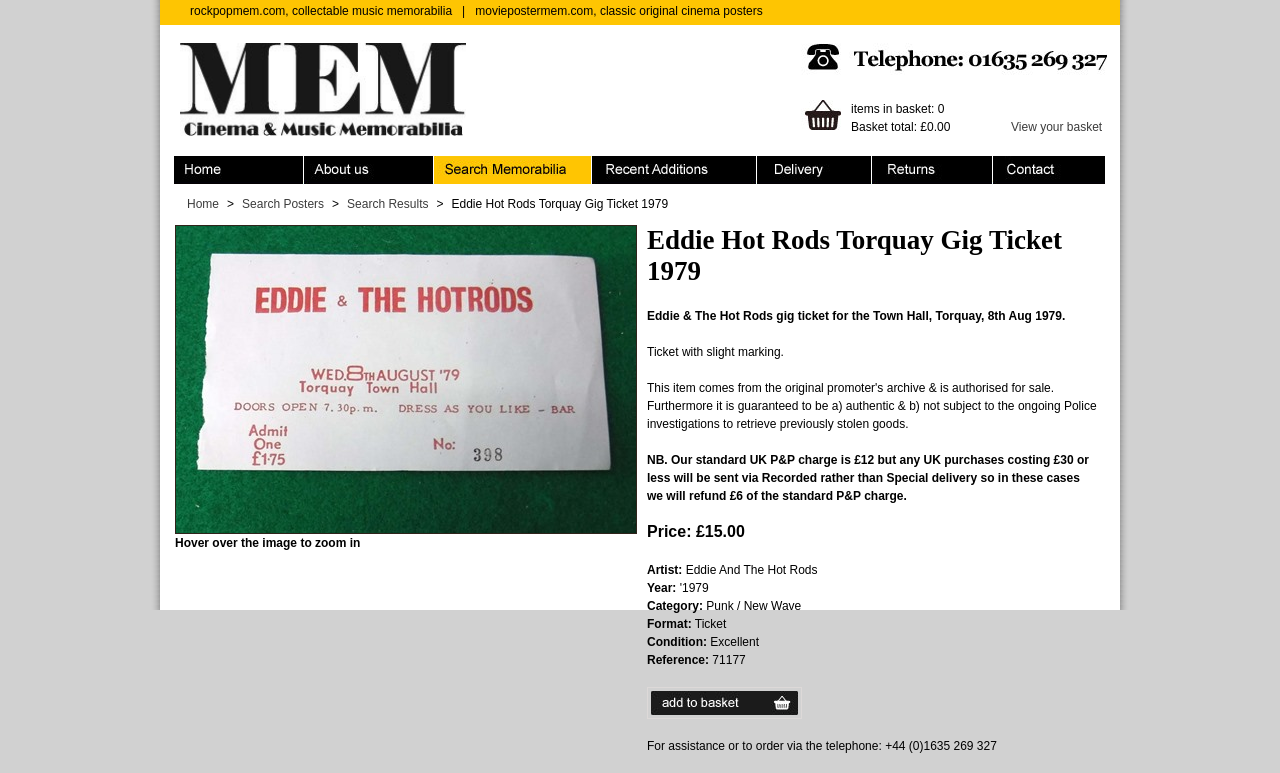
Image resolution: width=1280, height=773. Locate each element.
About (369, 170)
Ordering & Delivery (814, 170)
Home (239, 170)
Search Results (387, 204)
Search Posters (283, 204)
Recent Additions (674, 170)
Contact (1049, 170)
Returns (932, 170)
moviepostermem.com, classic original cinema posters (618, 11)
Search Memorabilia (513, 170)
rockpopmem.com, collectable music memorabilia (321, 11)
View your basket (1056, 127)
